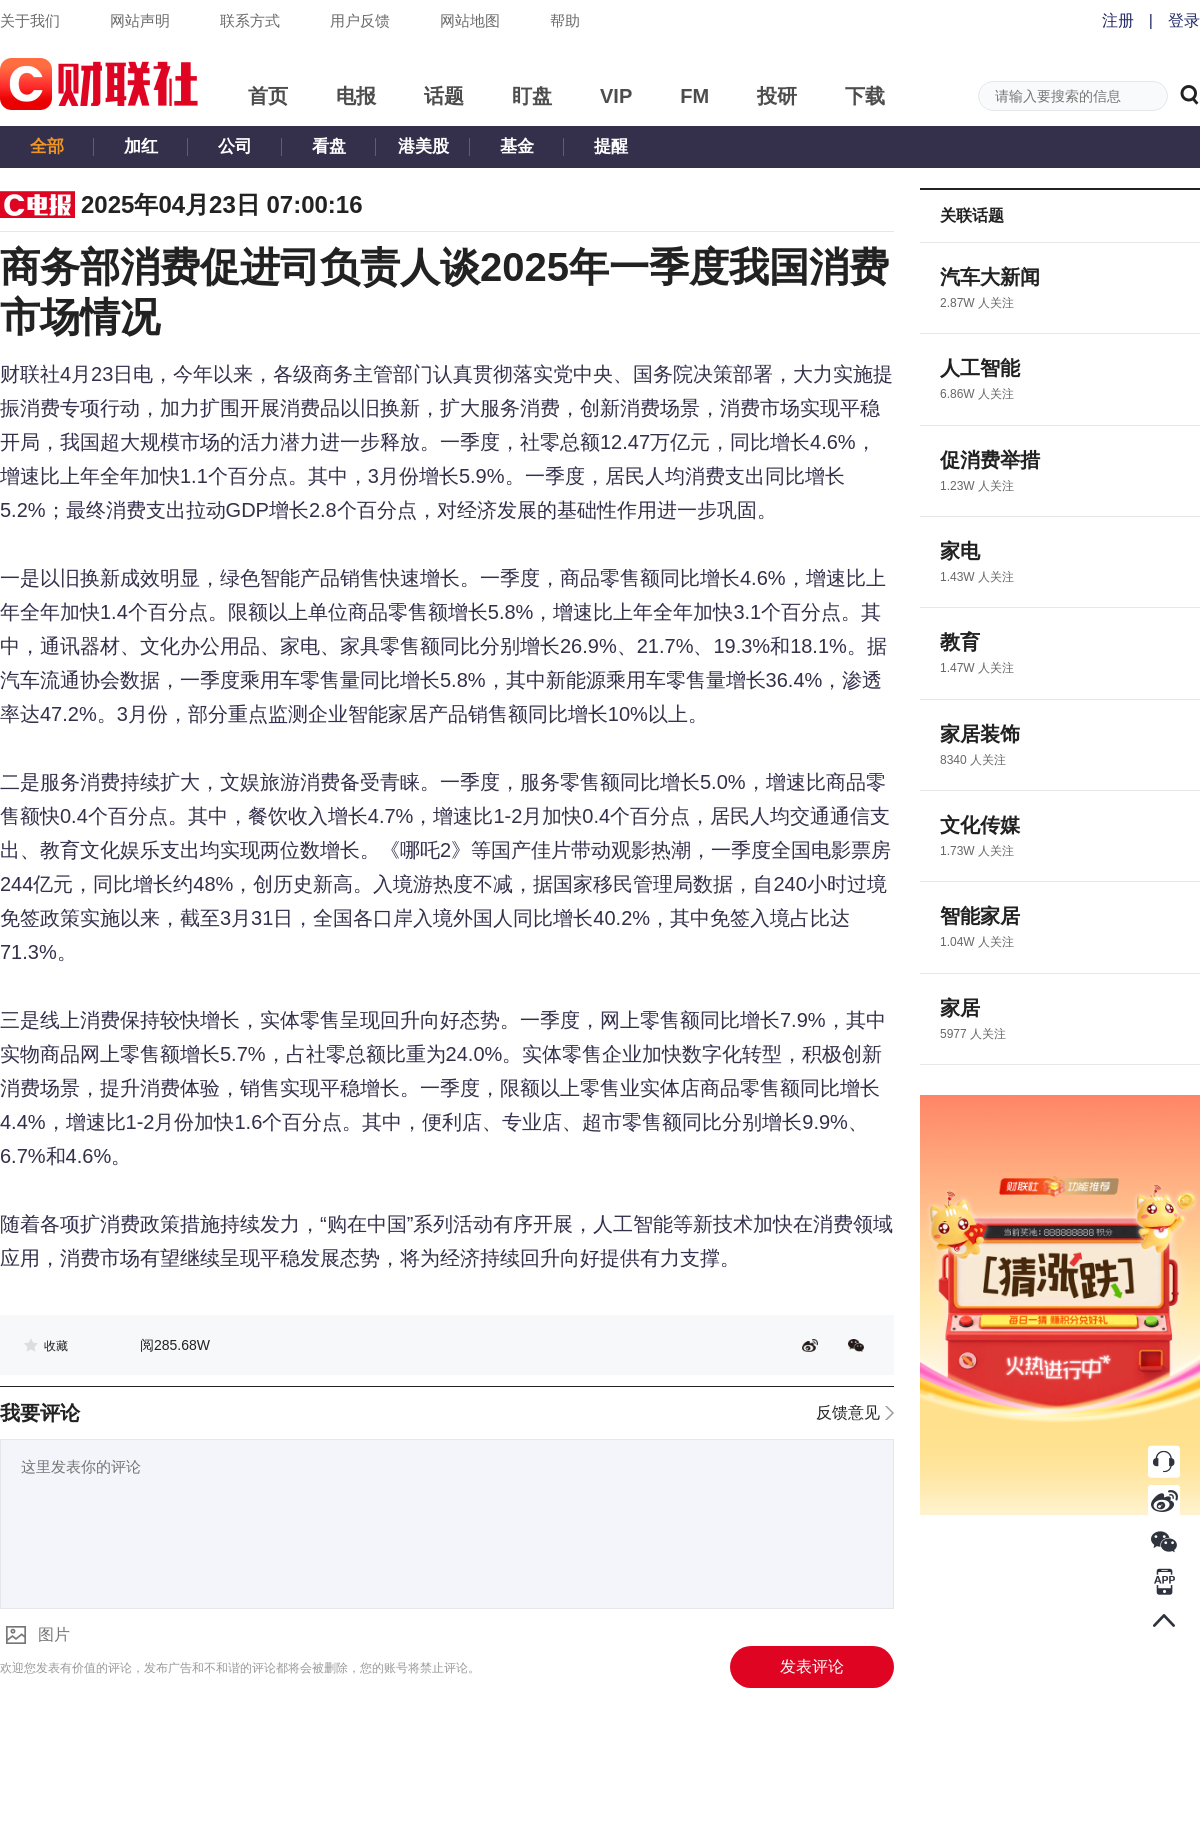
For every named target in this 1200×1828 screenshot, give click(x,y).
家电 (960, 551)
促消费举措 (990, 460)
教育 (960, 642)
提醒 (611, 146)
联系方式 (250, 20)
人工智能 (980, 368)
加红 (141, 146)
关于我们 (30, 20)
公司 (235, 146)
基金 (517, 146)
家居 (960, 1008)
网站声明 (140, 20)
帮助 (565, 20)
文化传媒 (980, 825)
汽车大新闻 (990, 277)
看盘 (329, 146)
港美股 (423, 146)
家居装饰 (980, 734)
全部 (47, 146)
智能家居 (980, 916)
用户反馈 (360, 20)
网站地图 (470, 20)
